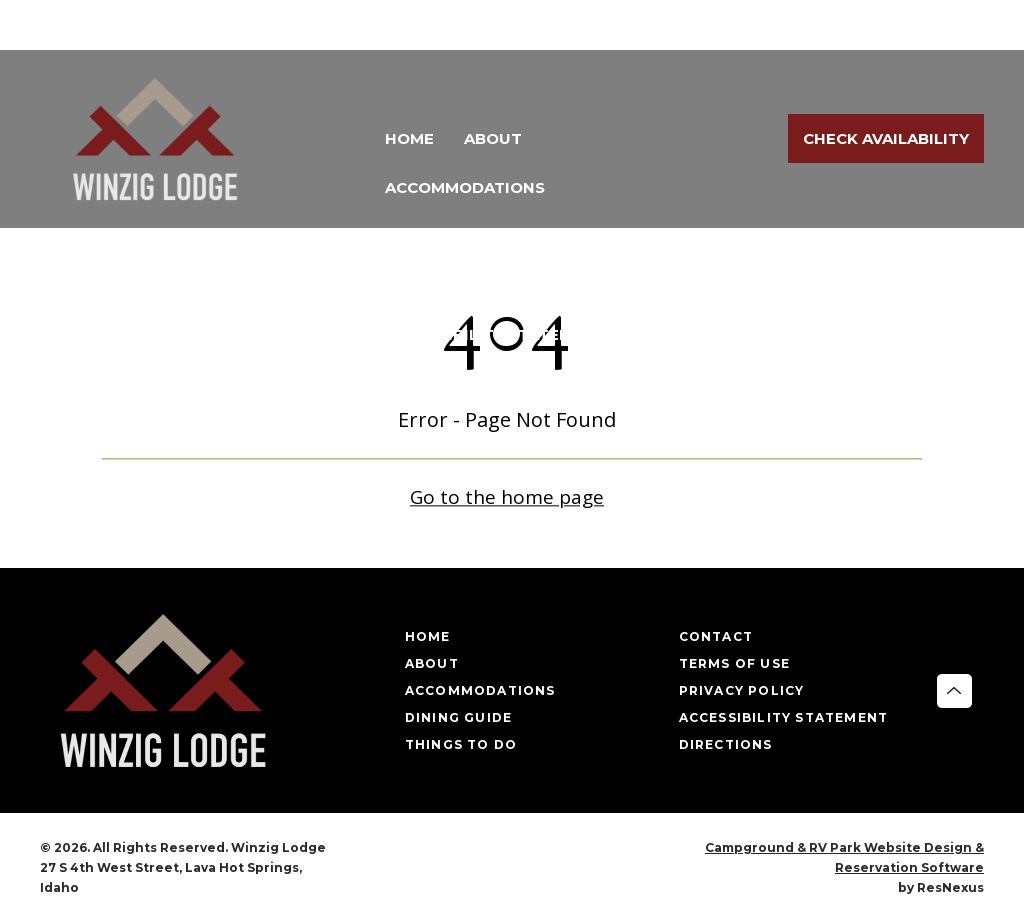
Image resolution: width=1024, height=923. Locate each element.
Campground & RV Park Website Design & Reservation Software (844, 857)
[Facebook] (902, 26)
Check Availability (886, 138)
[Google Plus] (958, 26)
